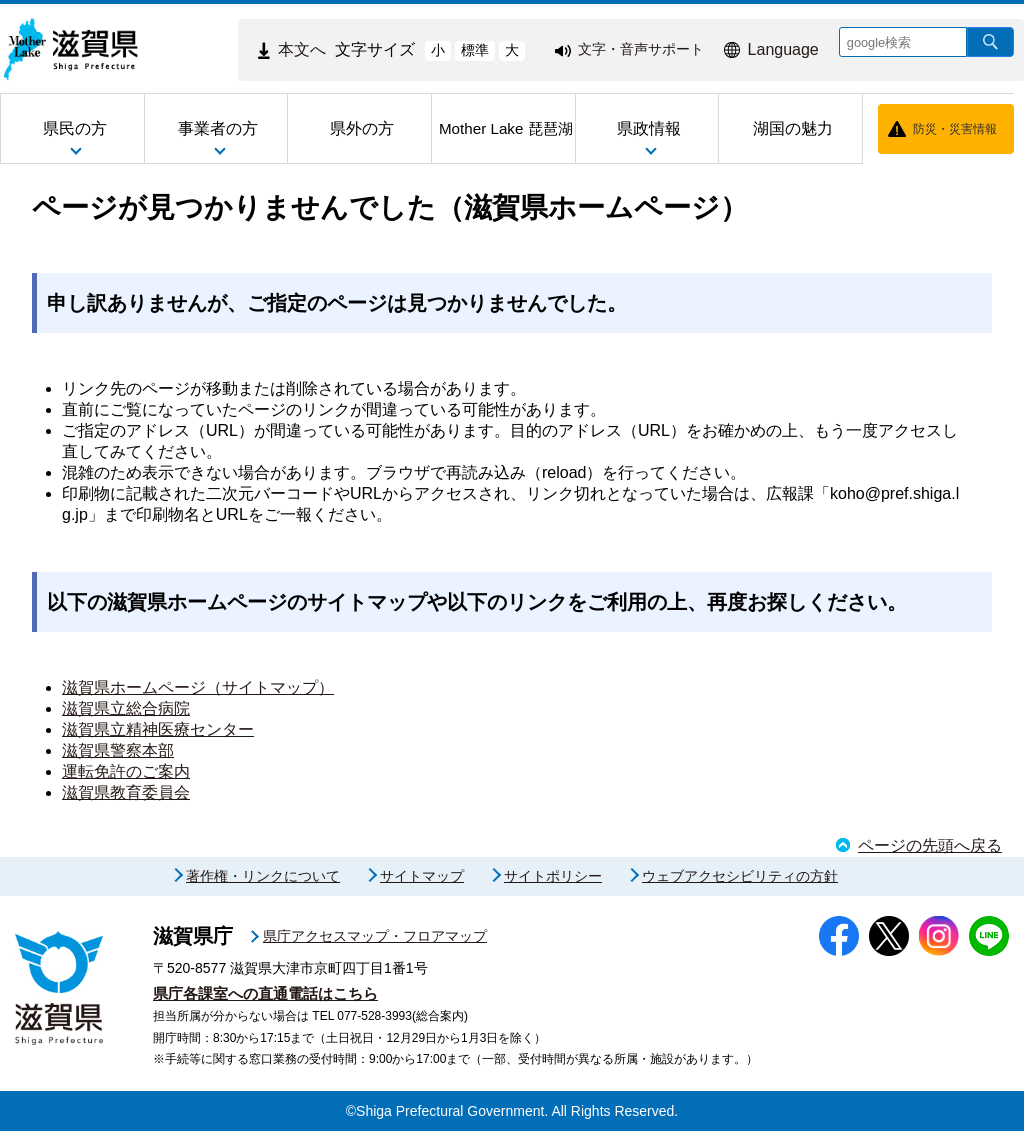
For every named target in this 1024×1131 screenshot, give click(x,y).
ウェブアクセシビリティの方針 (740, 876)
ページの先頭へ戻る (930, 845)
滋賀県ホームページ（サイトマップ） (198, 687)
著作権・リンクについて (263, 876)
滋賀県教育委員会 (126, 792)
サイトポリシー (553, 876)
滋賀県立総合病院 (126, 708)
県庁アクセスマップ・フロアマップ (375, 936)
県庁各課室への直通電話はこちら (265, 993)
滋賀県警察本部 (118, 750)
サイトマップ (422, 876)
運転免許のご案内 (126, 771)
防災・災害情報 (955, 129)
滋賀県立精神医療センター (158, 729)
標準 (475, 50)
